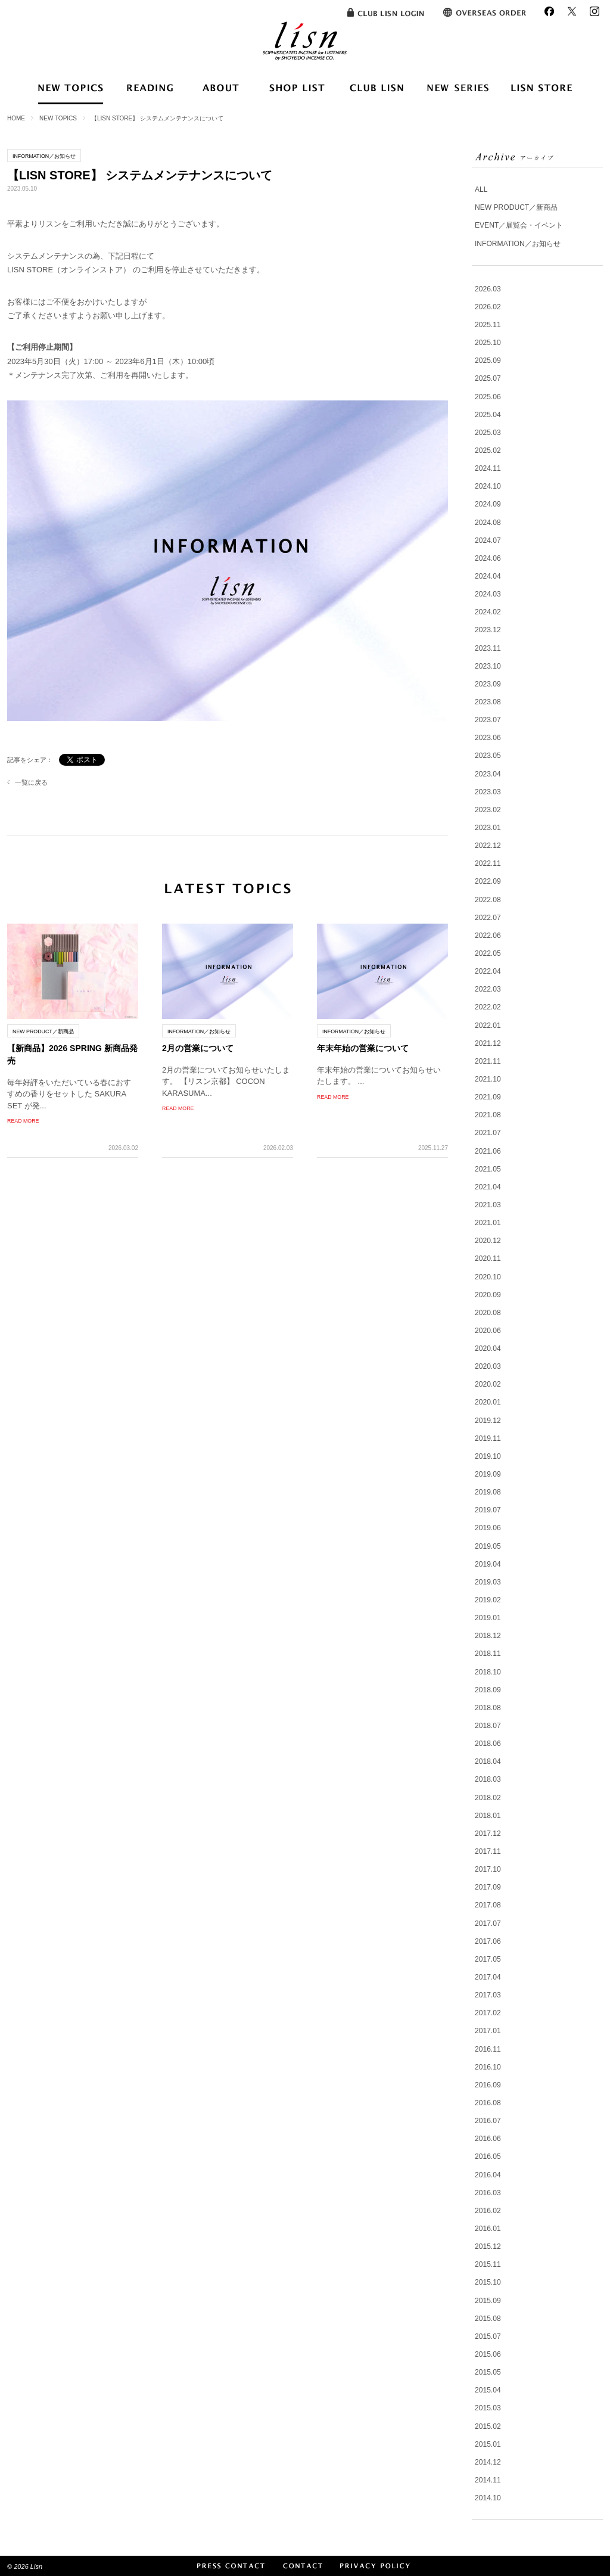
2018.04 (488, 1761)
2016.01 (488, 2228)
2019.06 (488, 1528)
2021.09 (488, 1097)
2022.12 (488, 845)
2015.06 (488, 2354)
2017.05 (488, 1959)
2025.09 (488, 360)
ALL (481, 189)
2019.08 (488, 1492)
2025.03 (488, 432)
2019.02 (488, 1600)
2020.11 (488, 1258)
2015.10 (488, 2282)
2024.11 (488, 468)
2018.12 (488, 1636)
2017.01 (488, 2031)
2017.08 (488, 1905)
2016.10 (488, 2067)
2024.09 (488, 504)
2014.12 (488, 2462)
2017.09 (488, 1887)
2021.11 (488, 1061)
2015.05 (488, 2372)
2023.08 (488, 702)
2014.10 (488, 2498)
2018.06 (488, 1743)
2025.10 (488, 342)
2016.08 (488, 2103)
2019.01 (488, 1618)
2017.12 (488, 1833)
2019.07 (488, 1510)
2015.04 (488, 2390)
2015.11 (488, 2264)
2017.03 (488, 1995)
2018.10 (488, 1672)
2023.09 (488, 684)
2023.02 (488, 810)
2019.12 (488, 1420)
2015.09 (488, 2301)
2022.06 (488, 935)
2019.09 (488, 1474)
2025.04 (488, 415)
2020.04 (488, 1348)
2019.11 (488, 1438)
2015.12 (488, 2246)
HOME (16, 118)
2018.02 (488, 1798)
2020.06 (488, 1330)
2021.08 (488, 1115)
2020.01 (488, 1402)
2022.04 (488, 971)
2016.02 (488, 2211)
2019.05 (488, 1546)
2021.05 (488, 1169)
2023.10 (488, 666)
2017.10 (488, 1869)
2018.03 (488, 1779)
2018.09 (488, 1690)
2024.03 (488, 594)
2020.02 (488, 1384)
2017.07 (488, 1923)
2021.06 (488, 1151)
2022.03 (488, 989)
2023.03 (488, 792)
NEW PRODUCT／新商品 (516, 207)
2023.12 (488, 630)
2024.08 (488, 522)
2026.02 (488, 307)
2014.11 (488, 2480)
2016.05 (488, 2156)
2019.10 (488, 1456)
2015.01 (488, 2444)
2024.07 (488, 540)
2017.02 (488, 2013)
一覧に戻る (31, 782)
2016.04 (488, 2175)
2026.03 (488, 289)
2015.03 (488, 2408)
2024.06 (488, 558)
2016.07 (488, 2121)
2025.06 (488, 397)
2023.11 (488, 648)
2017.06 (488, 1941)
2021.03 (488, 1205)
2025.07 (488, 378)
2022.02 (488, 1007)
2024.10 (488, 486)
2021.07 (488, 1133)
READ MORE (23, 1121)
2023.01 (488, 828)
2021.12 (488, 1043)
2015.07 (488, 2336)
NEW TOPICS (58, 118)
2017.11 (488, 1851)
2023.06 (488, 738)
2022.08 (488, 900)
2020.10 (488, 1277)
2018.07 (488, 1726)
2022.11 (488, 863)
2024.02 (488, 612)
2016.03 (488, 2193)
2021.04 (488, 1187)
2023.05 (488, 755)
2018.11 (488, 1653)
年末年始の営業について (363, 1048)
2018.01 (488, 1815)
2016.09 (488, 2085)
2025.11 (488, 325)
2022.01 (488, 1025)
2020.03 (488, 1366)
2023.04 (488, 774)
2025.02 (488, 450)
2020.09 (488, 1295)
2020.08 (488, 1313)
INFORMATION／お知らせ (518, 244)
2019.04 (488, 1564)
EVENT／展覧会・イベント (519, 225)
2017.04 (488, 1977)
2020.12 (488, 1240)
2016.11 (488, 2049)
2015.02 (488, 2426)
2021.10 (488, 1079)
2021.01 (488, 1223)
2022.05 (488, 953)
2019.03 (488, 1582)
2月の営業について (198, 1048)
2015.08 (488, 2318)
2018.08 (488, 1708)
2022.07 (488, 917)
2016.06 (488, 2138)
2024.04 (488, 576)
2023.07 (488, 720)
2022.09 (488, 881)
